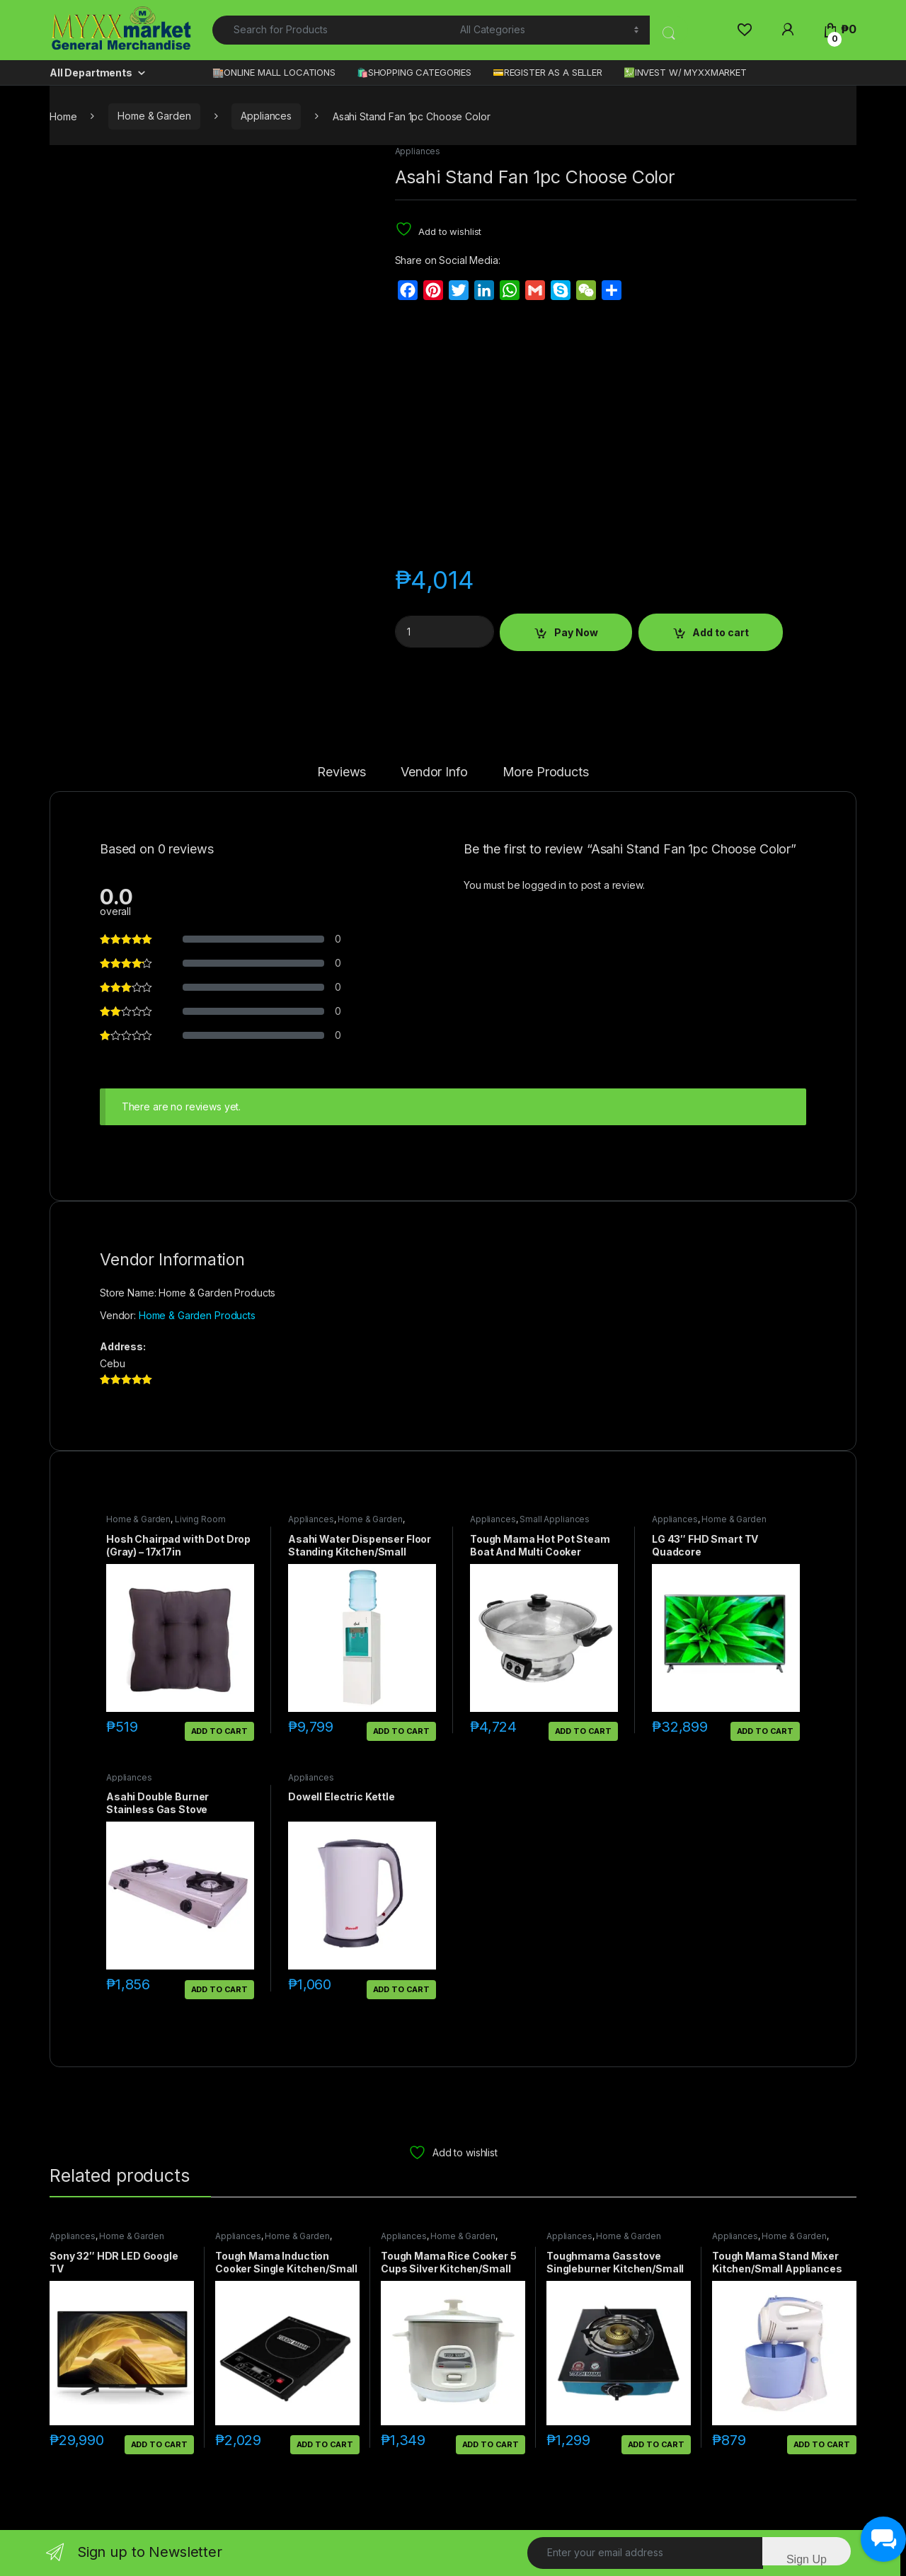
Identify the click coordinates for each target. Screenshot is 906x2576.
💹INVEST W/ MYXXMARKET (685, 72)
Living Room (200, 1519)
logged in (544, 885)
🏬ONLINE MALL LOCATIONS (274, 72)
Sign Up (806, 2559)
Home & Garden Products (197, 1315)
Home (63, 116)
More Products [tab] (546, 772)
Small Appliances (555, 1519)
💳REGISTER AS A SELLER (547, 72)
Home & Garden (153, 116)
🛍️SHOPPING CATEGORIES (414, 72)
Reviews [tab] (341, 772)
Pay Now (576, 632)
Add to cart (720, 632)
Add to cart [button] (219, 1731)
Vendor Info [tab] (434, 772)
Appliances (266, 116)
